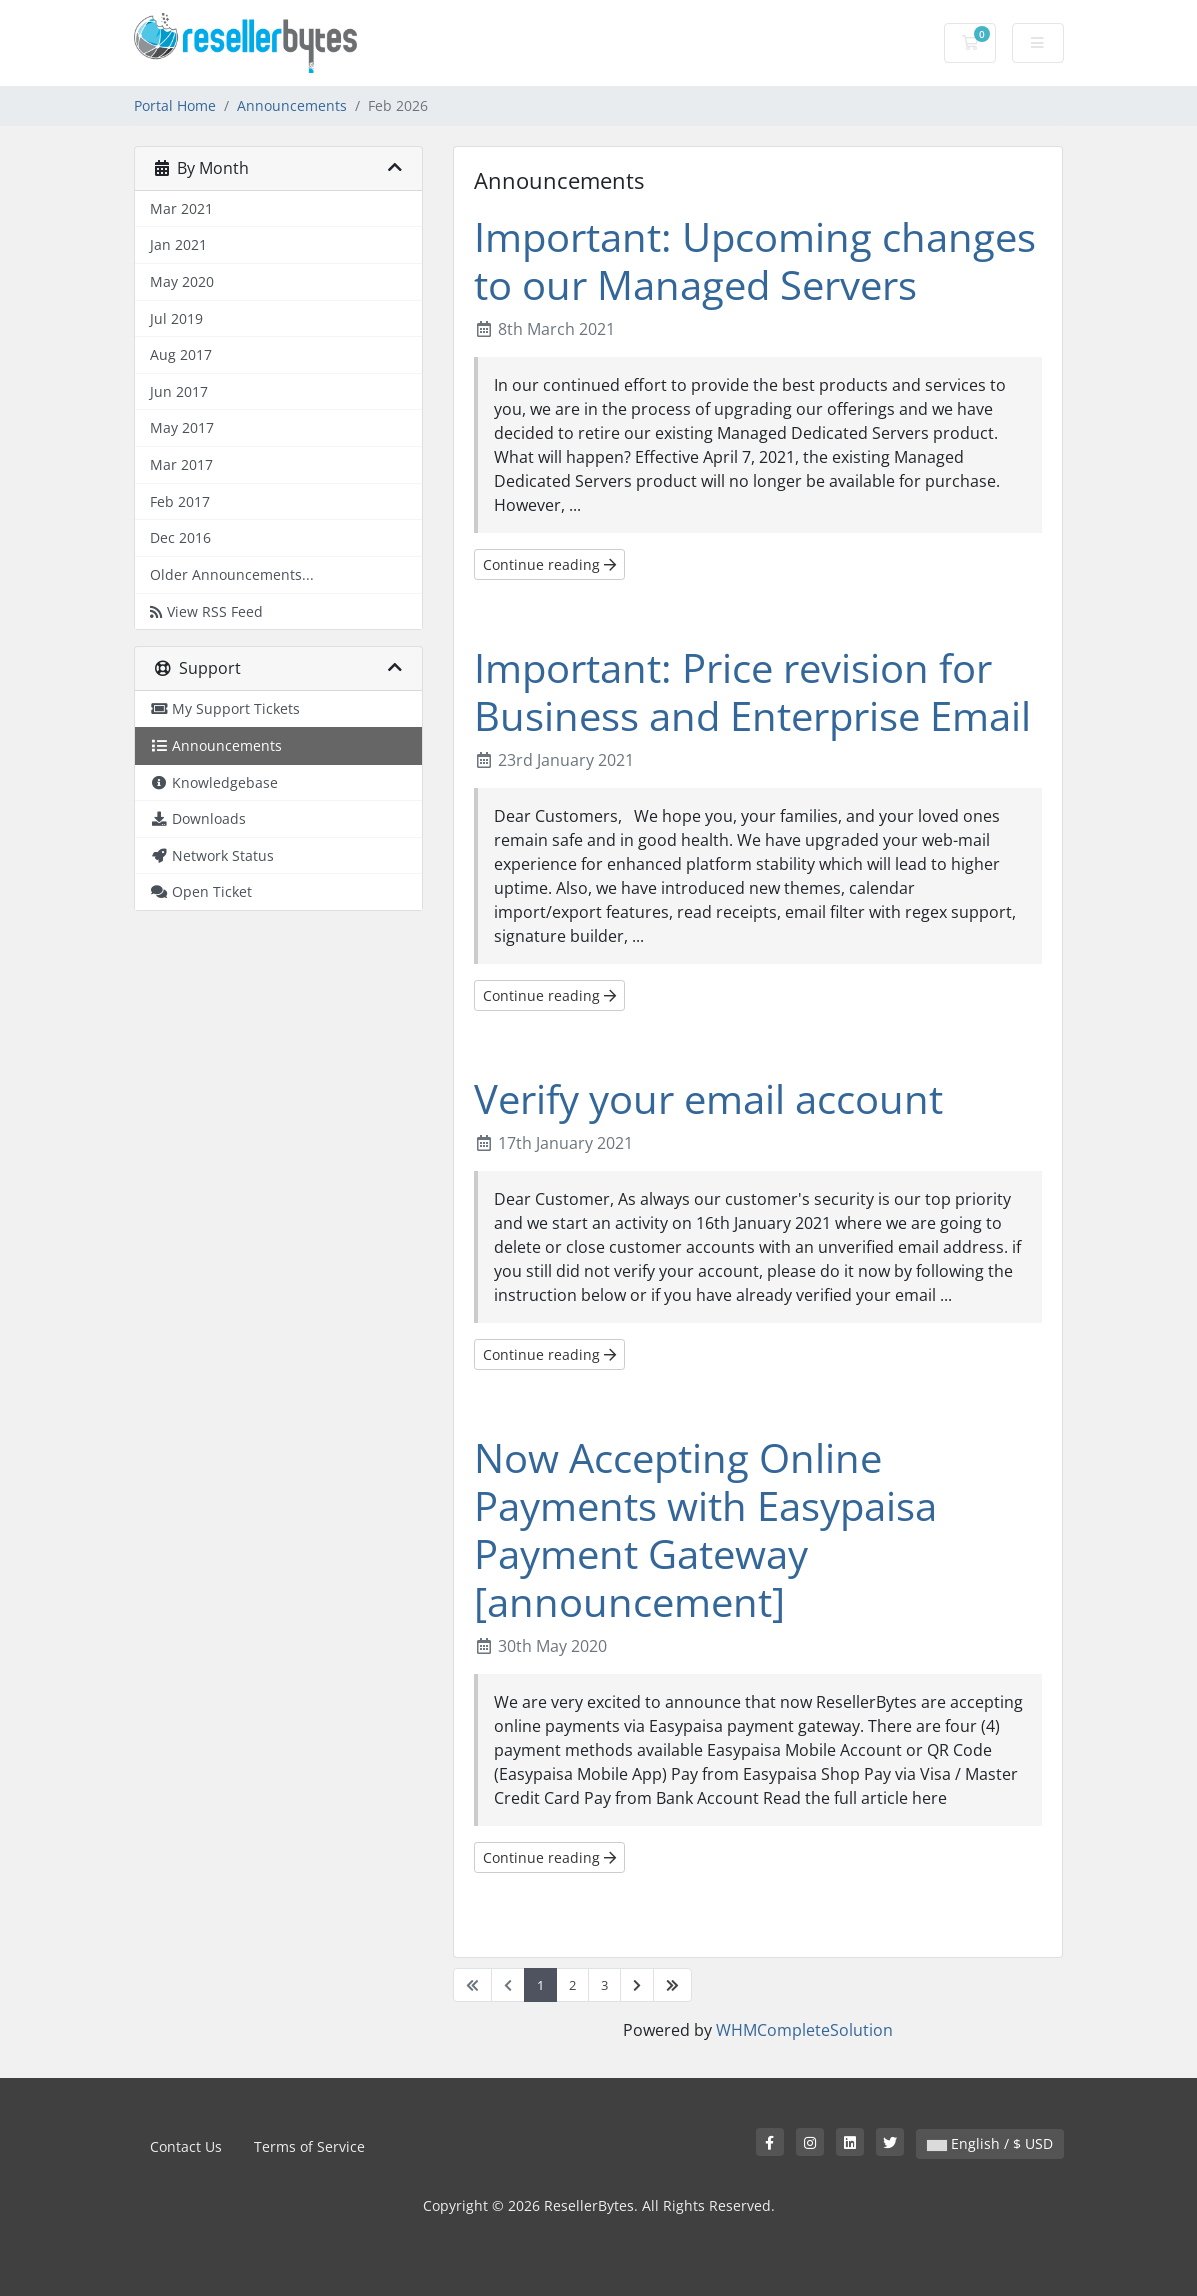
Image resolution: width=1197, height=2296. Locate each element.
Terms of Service (309, 2146)
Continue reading (549, 564)
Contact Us (186, 2146)
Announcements (292, 105)
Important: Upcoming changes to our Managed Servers (755, 260)
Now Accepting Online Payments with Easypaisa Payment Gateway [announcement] (705, 1529)
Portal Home (175, 105)
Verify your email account (708, 1098)
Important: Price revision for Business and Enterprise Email (752, 691)
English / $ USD (990, 2143)
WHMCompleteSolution (804, 2030)
